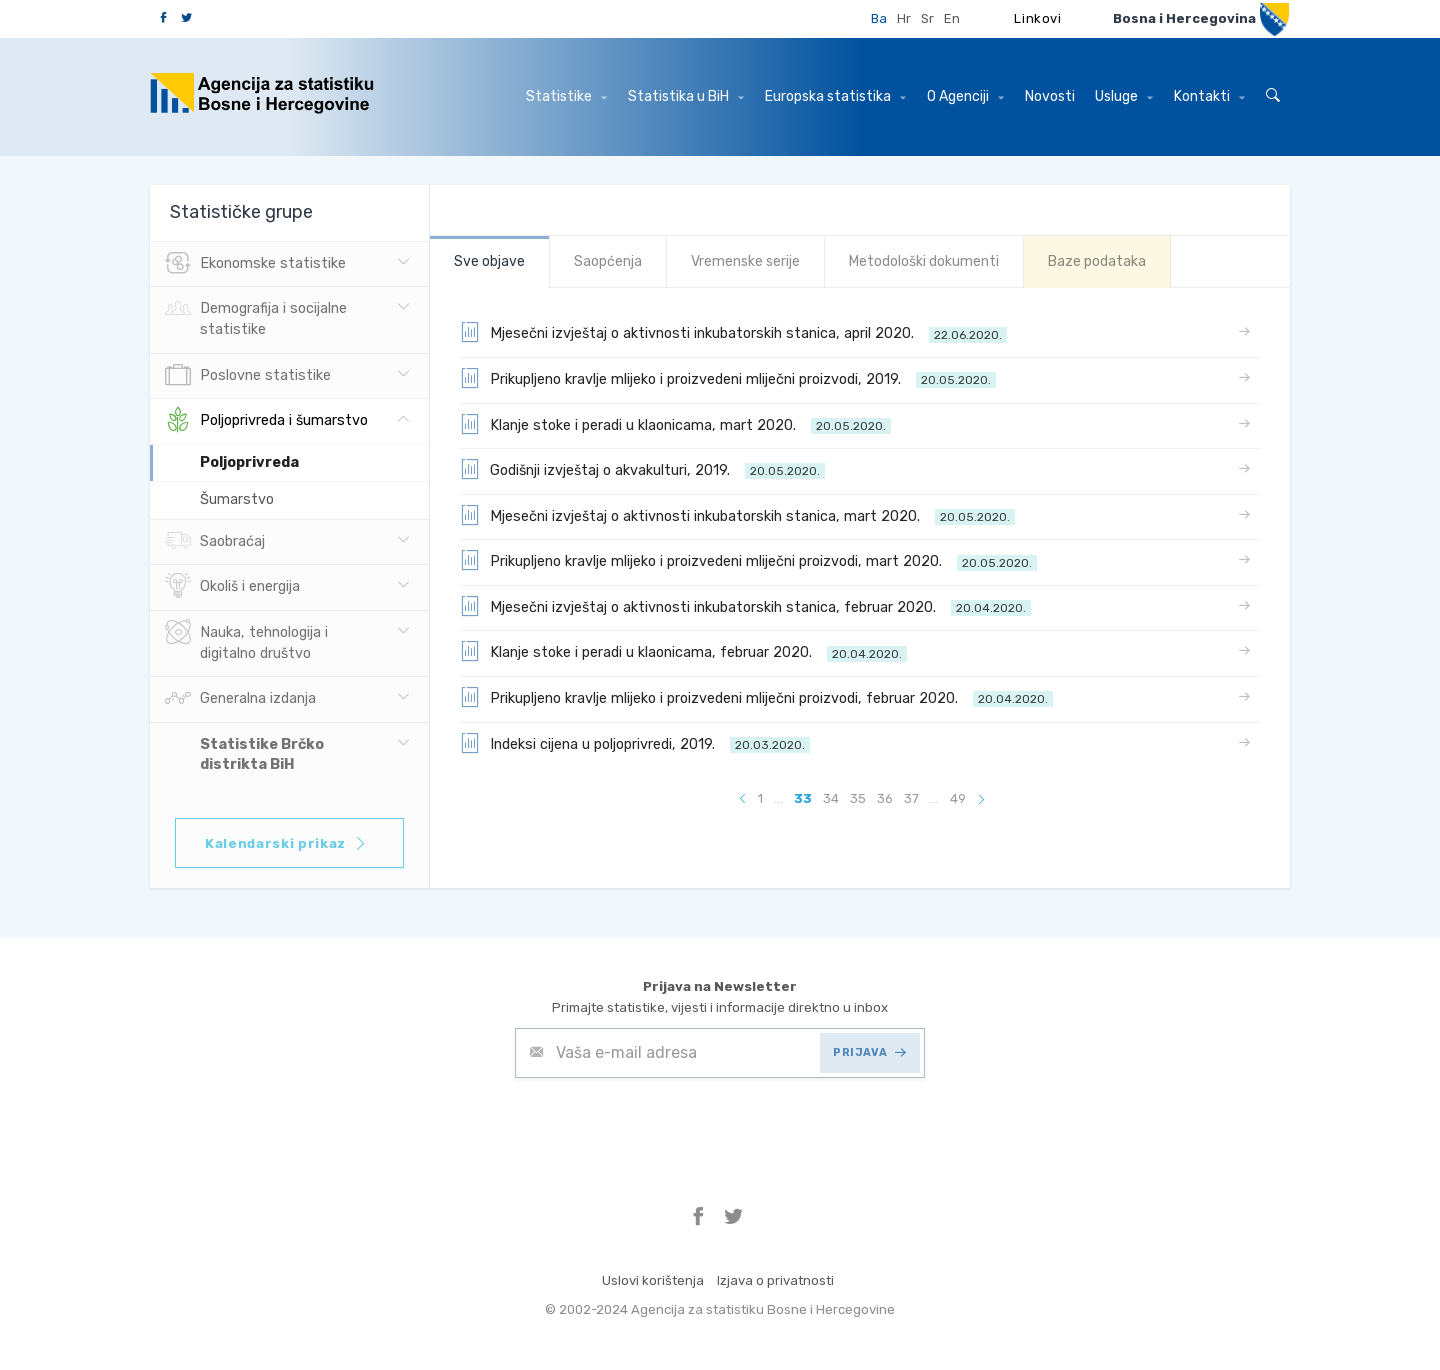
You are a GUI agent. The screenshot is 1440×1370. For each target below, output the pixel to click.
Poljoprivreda (249, 462)
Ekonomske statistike (255, 264)
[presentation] (667, 1127)
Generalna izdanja (240, 699)
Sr (927, 18)
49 (958, 798)
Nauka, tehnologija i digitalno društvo (246, 641)
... (778, 798)
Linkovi (1038, 18)
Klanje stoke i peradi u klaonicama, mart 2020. (675, 424)
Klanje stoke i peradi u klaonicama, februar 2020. (683, 651)
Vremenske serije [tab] (745, 261)
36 (885, 798)
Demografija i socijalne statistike (256, 317)
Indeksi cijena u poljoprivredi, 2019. (635, 743)
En (952, 18)
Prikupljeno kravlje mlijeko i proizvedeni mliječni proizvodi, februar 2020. (756, 697)
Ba (879, 18)
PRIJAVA (869, 1052)
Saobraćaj (215, 542)
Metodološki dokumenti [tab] (924, 261)
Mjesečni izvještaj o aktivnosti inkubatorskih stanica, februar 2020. (745, 606)
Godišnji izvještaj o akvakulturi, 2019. (642, 469)
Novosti (1050, 96)
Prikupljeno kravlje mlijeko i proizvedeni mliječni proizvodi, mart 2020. (748, 560)
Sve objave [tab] (489, 261)
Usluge (1124, 96)
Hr (904, 18)
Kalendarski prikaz (286, 843)
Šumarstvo (237, 499)
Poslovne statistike (248, 376)
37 (911, 798)
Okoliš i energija (232, 587)
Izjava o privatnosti (775, 1280)
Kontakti (1209, 96)
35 (858, 798)
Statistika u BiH (686, 96)
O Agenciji (965, 96)
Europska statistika (835, 96)
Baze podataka (1097, 261)
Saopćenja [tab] (608, 261)
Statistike (566, 96)
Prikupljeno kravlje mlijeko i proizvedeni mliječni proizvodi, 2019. (728, 378)
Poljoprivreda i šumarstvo (266, 421)
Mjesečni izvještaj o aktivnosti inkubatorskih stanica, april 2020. (733, 332)
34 (831, 798)
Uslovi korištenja (653, 1280)
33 (803, 798)
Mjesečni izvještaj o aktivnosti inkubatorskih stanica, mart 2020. (737, 515)
